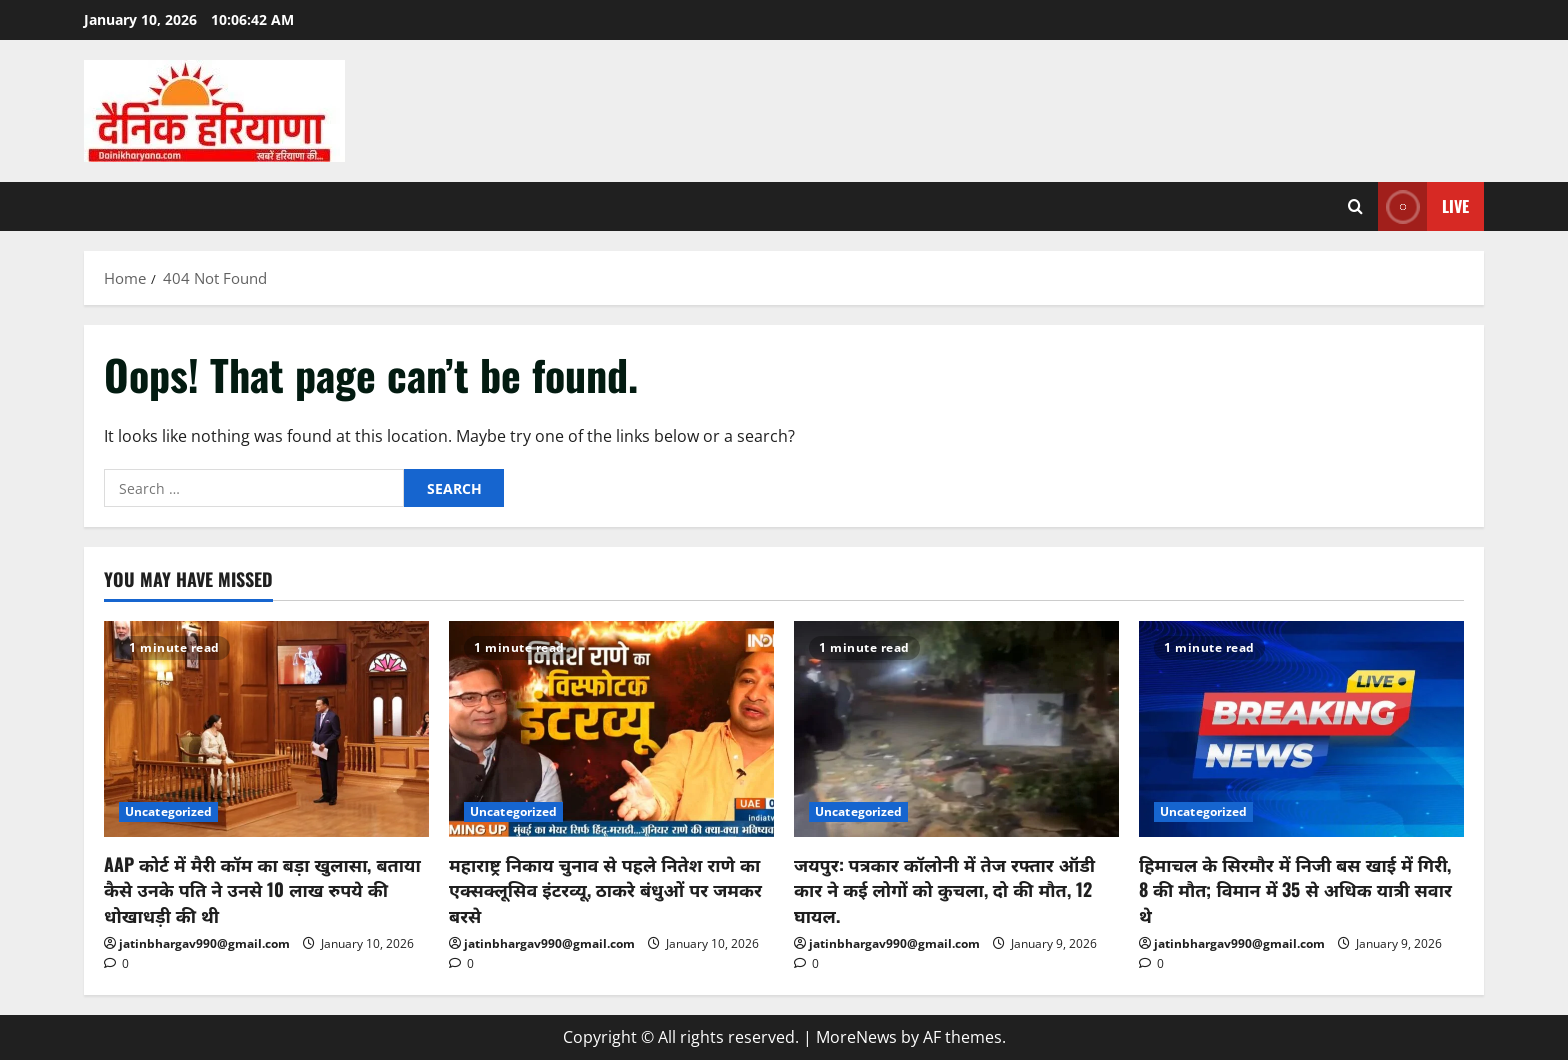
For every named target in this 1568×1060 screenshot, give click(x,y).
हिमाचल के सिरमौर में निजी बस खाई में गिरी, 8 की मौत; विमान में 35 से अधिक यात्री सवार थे (1295, 889)
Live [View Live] (1423, 206)
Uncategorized (168, 811)
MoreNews (856, 1037)
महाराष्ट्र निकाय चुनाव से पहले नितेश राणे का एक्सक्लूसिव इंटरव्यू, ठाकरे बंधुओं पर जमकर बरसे (605, 889)
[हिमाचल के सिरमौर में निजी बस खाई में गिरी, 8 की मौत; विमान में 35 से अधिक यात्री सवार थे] (1301, 729)
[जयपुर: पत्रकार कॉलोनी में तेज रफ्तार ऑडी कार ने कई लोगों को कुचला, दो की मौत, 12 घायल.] (956, 729)
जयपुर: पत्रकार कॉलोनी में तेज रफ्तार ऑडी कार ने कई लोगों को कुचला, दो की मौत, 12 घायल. (944, 889)
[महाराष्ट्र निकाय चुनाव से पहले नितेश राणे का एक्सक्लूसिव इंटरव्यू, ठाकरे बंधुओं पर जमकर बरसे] (611, 729)
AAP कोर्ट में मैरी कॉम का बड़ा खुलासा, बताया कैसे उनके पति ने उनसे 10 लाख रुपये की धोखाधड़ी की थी (262, 889)
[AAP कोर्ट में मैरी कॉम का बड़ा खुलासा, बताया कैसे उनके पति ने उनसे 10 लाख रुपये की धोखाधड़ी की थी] (266, 729)
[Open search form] (1355, 206)
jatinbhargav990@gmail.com (204, 943)
